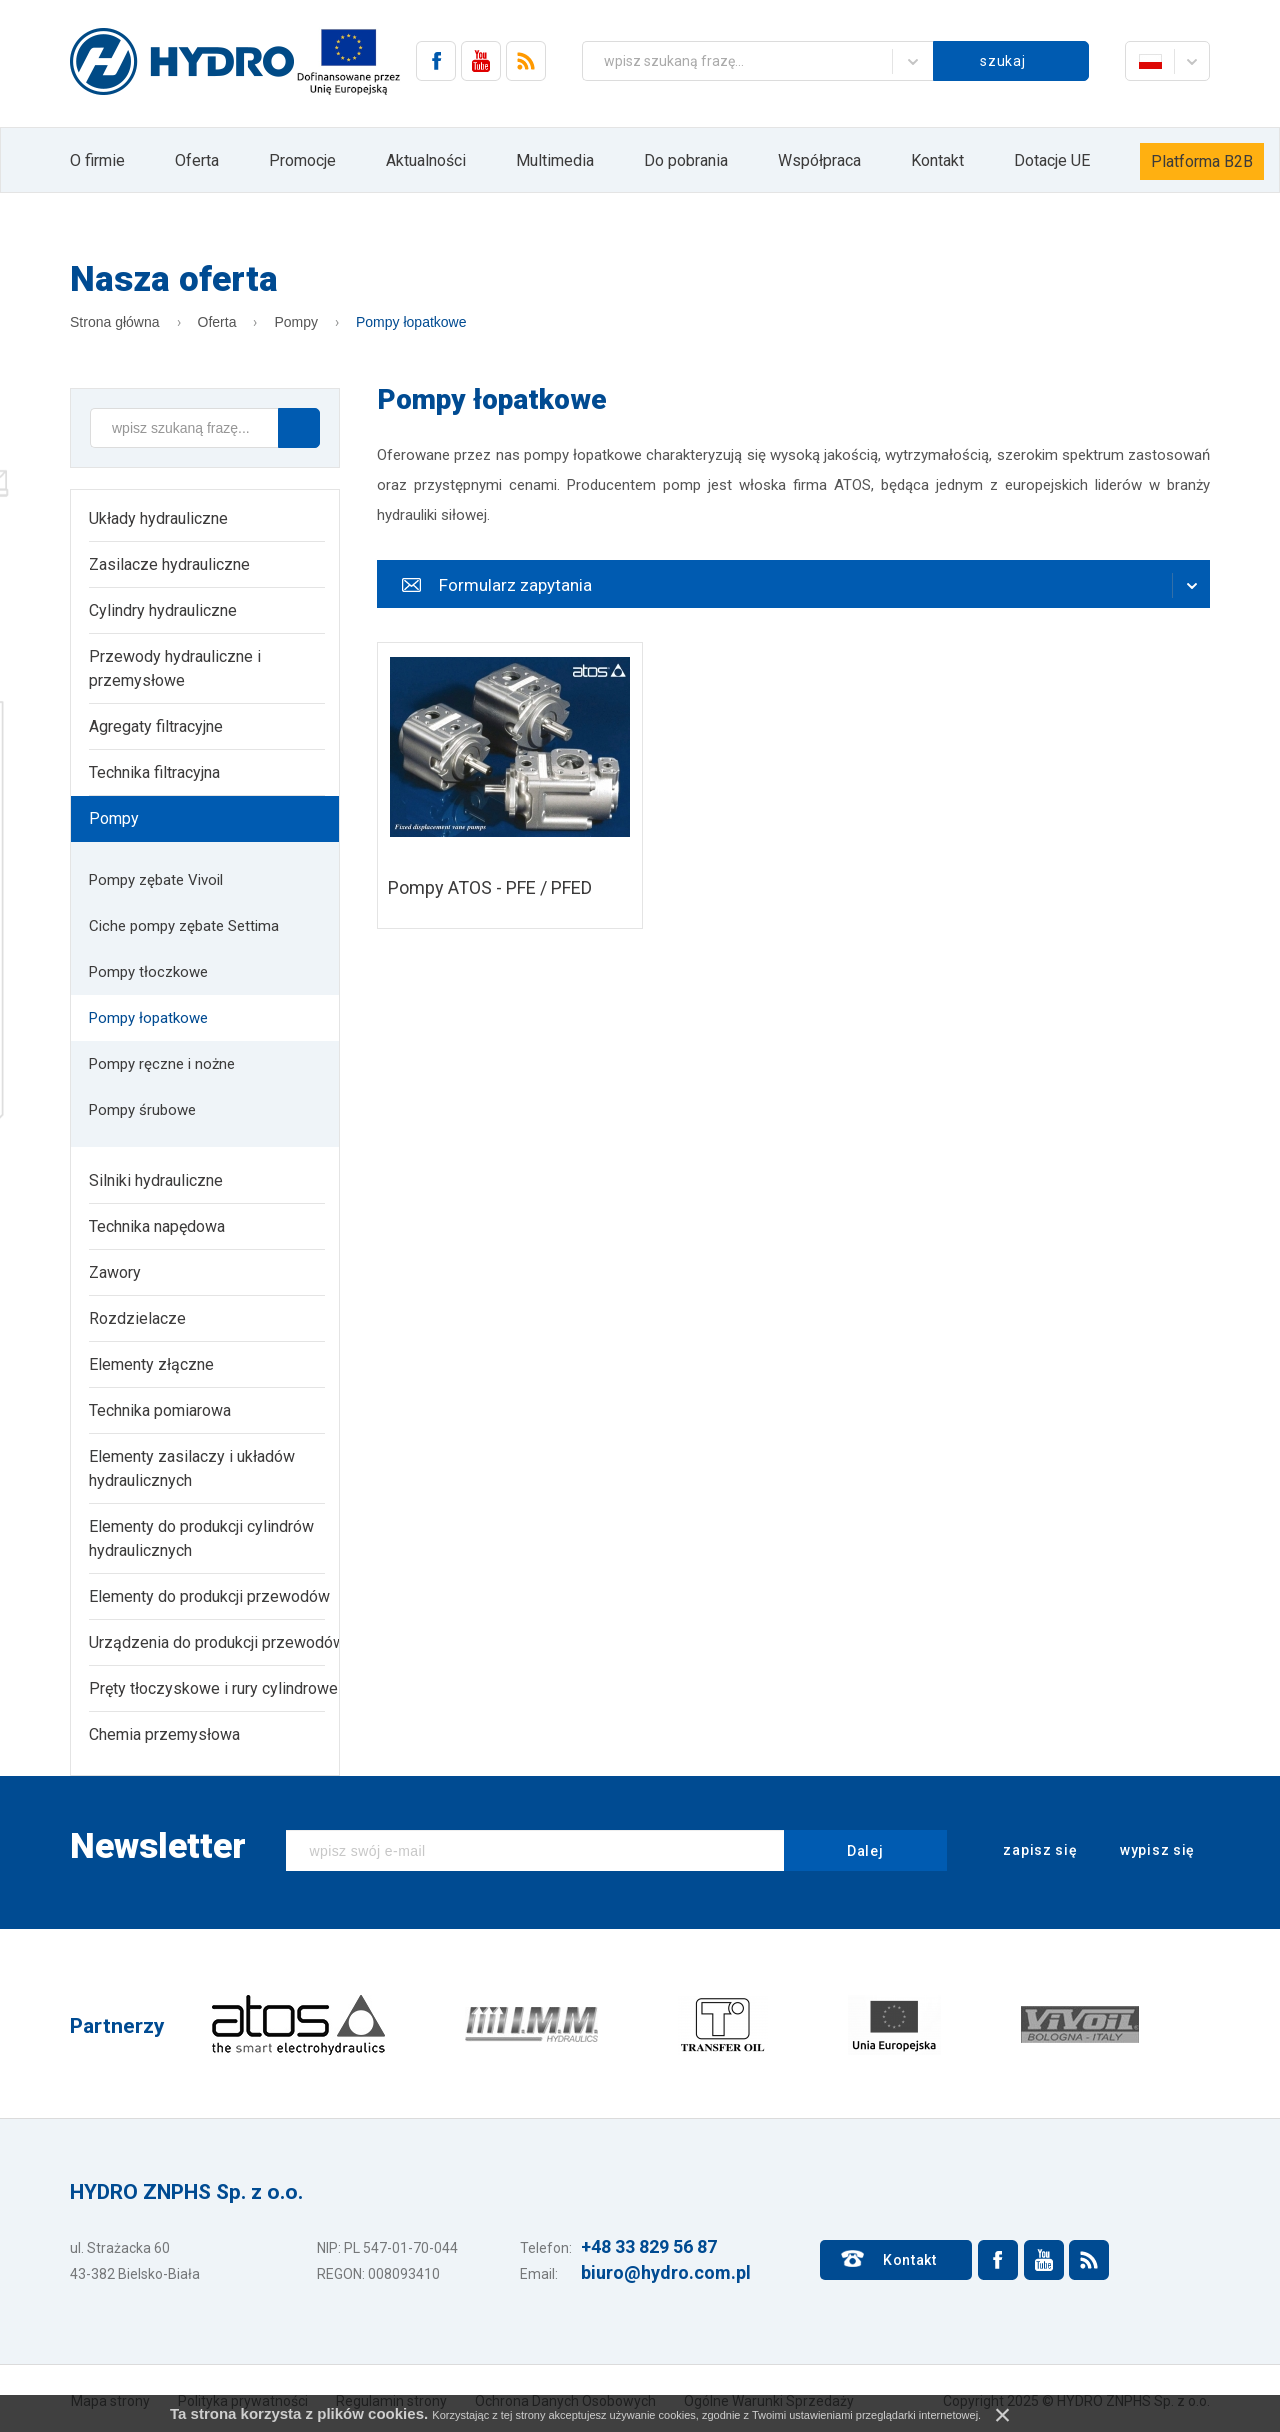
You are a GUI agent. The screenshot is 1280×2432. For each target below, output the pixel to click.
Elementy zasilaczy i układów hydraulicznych (192, 1468)
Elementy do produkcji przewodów (209, 1596)
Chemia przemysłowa (164, 1734)
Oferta (197, 160)
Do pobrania (686, 160)
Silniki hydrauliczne (156, 1180)
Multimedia (555, 160)
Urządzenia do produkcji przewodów (217, 1642)
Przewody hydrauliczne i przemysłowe (175, 668)
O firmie (97, 160)
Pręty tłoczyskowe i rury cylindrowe (213, 1688)
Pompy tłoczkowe (148, 972)
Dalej (865, 1851)
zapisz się (1027, 1851)
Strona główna (115, 322)
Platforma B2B (1202, 161)
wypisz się (1144, 1851)
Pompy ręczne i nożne (162, 1064)
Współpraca (819, 160)
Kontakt (937, 160)
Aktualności (426, 160)
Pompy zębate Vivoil (156, 880)
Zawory (115, 1272)
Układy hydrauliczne (158, 518)
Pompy (296, 322)
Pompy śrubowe (142, 1110)
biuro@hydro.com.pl (666, 2272)
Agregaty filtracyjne (156, 726)
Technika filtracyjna (154, 772)
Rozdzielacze (137, 1318)
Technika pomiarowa (160, 1410)
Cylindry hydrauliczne (163, 610)
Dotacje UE (1052, 160)
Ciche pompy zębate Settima (184, 926)
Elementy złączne (151, 1364)
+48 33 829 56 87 (649, 2246)
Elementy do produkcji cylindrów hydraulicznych (201, 1538)
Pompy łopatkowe (411, 322)
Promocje (302, 160)
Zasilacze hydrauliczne (169, 564)
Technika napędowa (157, 1226)
